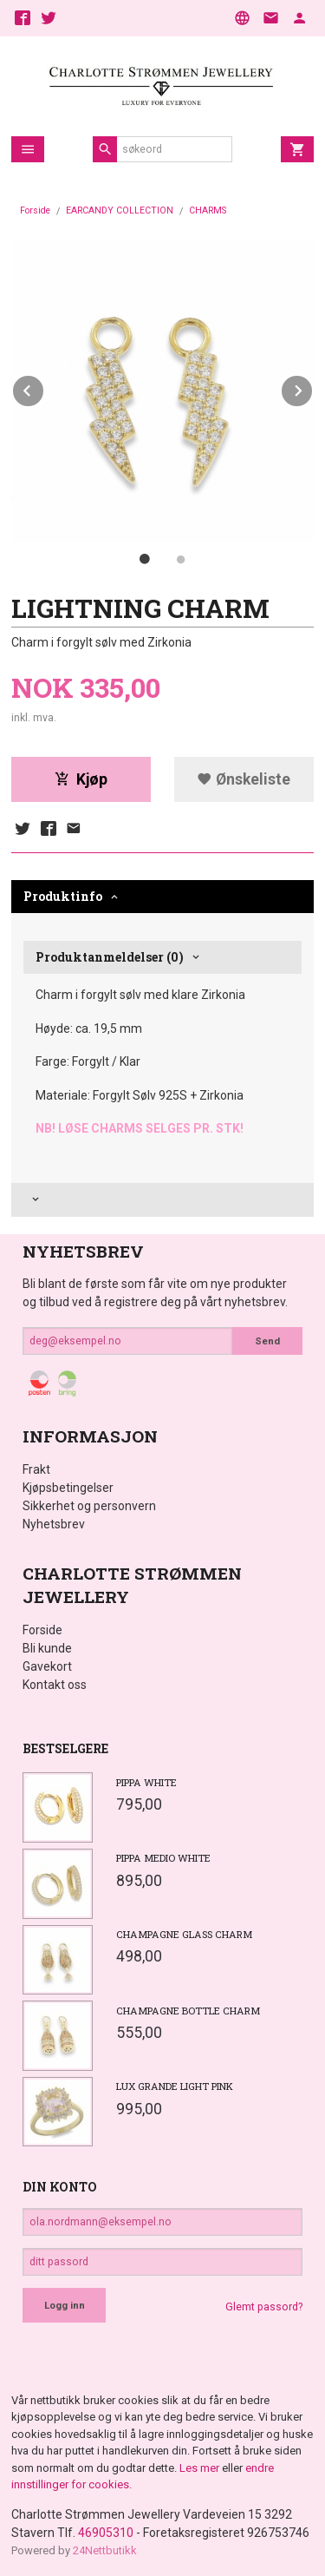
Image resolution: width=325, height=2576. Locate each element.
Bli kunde (47, 1648)
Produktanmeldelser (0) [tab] (110, 957)
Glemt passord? (263, 2307)
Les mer (200, 2467)
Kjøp (81, 779)
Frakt (36, 1469)
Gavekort (47, 1666)
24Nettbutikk (105, 2550)
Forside (35, 210)
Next (313, 388)
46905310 (105, 2533)
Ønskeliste (243, 779)
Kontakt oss (55, 1685)
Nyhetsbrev (54, 1524)
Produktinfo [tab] (62, 896)
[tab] (162, 1200)
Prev (44, 388)
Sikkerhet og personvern (89, 1506)
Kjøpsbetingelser (68, 1488)
